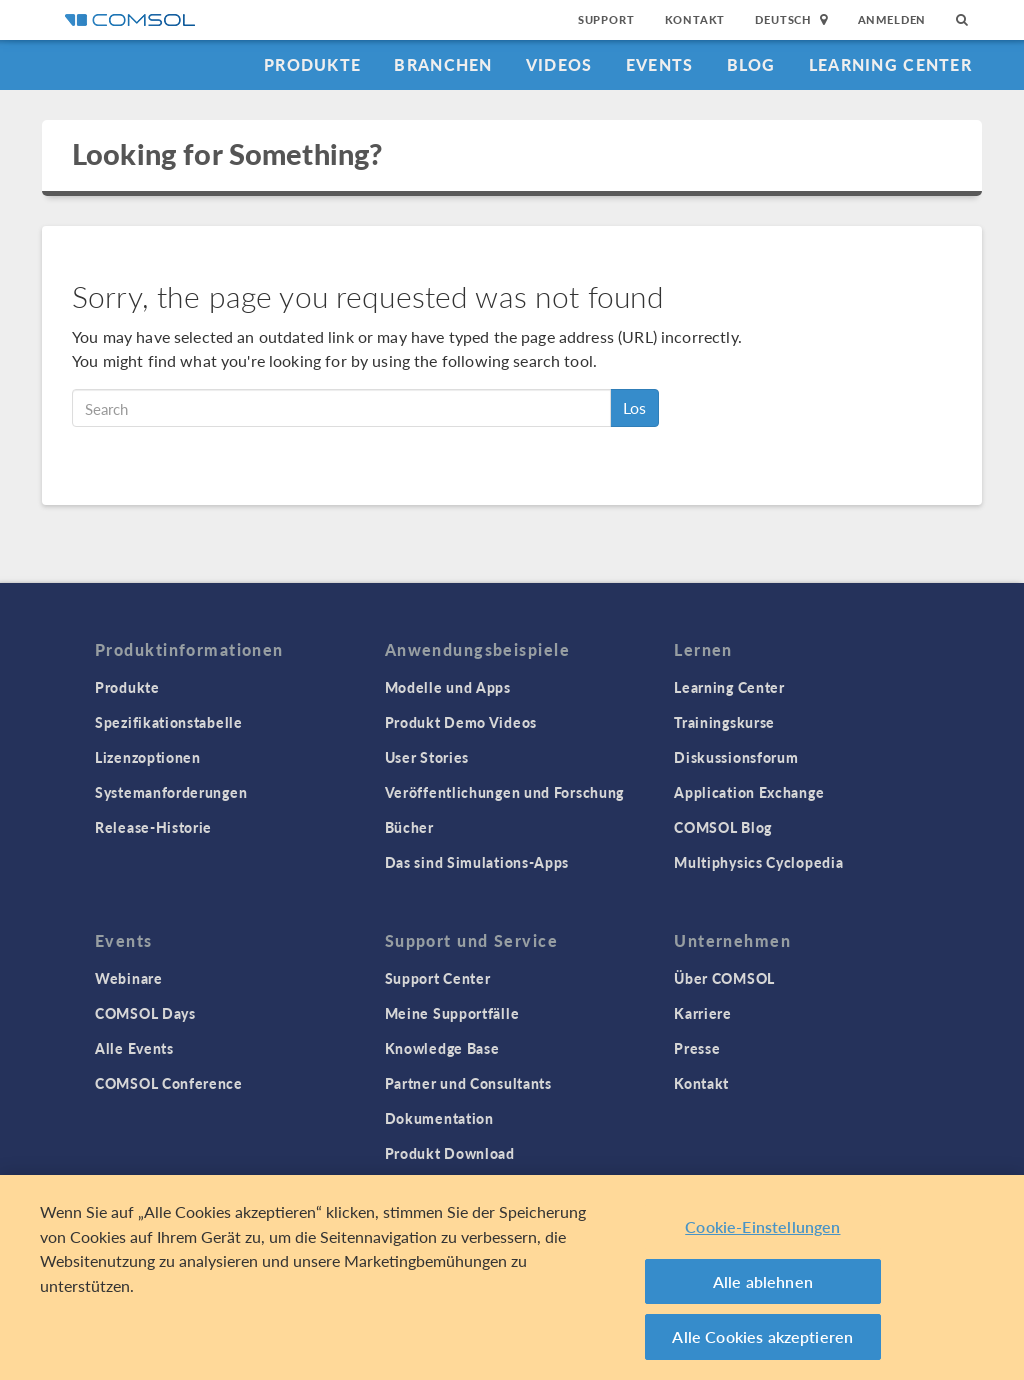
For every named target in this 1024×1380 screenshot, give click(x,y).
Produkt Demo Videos (461, 722)
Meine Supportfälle (452, 1013)
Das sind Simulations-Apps (477, 862)
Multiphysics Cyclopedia (758, 862)
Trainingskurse (724, 722)
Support (606, 19)
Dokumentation (439, 1118)
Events (660, 64)
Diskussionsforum (736, 757)
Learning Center (890, 64)
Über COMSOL (724, 978)
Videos (559, 64)
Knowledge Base (442, 1048)
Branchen (443, 64)
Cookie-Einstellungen (762, 1226)
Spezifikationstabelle (169, 722)
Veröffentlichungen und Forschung (504, 792)
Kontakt (695, 19)
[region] (512, 1277)
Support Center (438, 978)
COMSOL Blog (723, 827)
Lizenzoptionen (148, 757)
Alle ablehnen (763, 1281)
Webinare (129, 978)
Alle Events (134, 1048)
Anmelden (892, 19)
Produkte (312, 64)
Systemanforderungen (171, 792)
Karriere (703, 1013)
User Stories (427, 757)
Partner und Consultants (468, 1083)
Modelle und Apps (448, 687)
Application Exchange (749, 792)
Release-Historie (153, 827)
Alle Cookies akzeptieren (762, 1336)
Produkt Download (450, 1153)
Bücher (409, 827)
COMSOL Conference (169, 1083)
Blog (751, 64)
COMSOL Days (145, 1013)
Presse (697, 1048)
